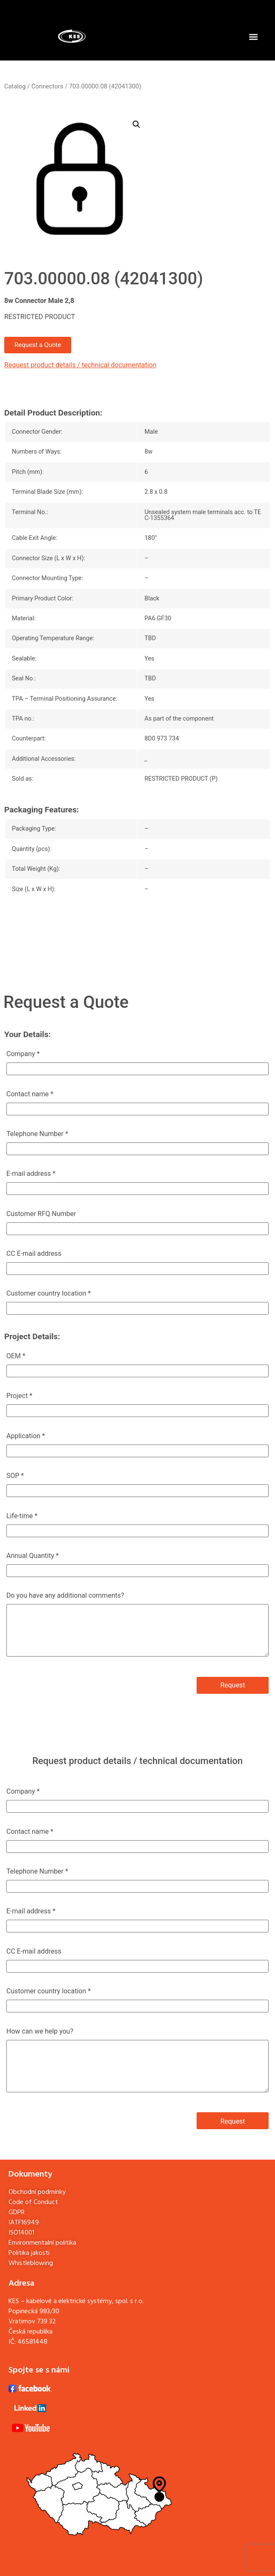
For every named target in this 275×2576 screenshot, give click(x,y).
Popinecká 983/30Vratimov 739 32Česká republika (33, 2321)
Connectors (47, 86)
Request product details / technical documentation (80, 365)
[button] (253, 37)
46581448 (32, 2342)
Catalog (15, 86)
